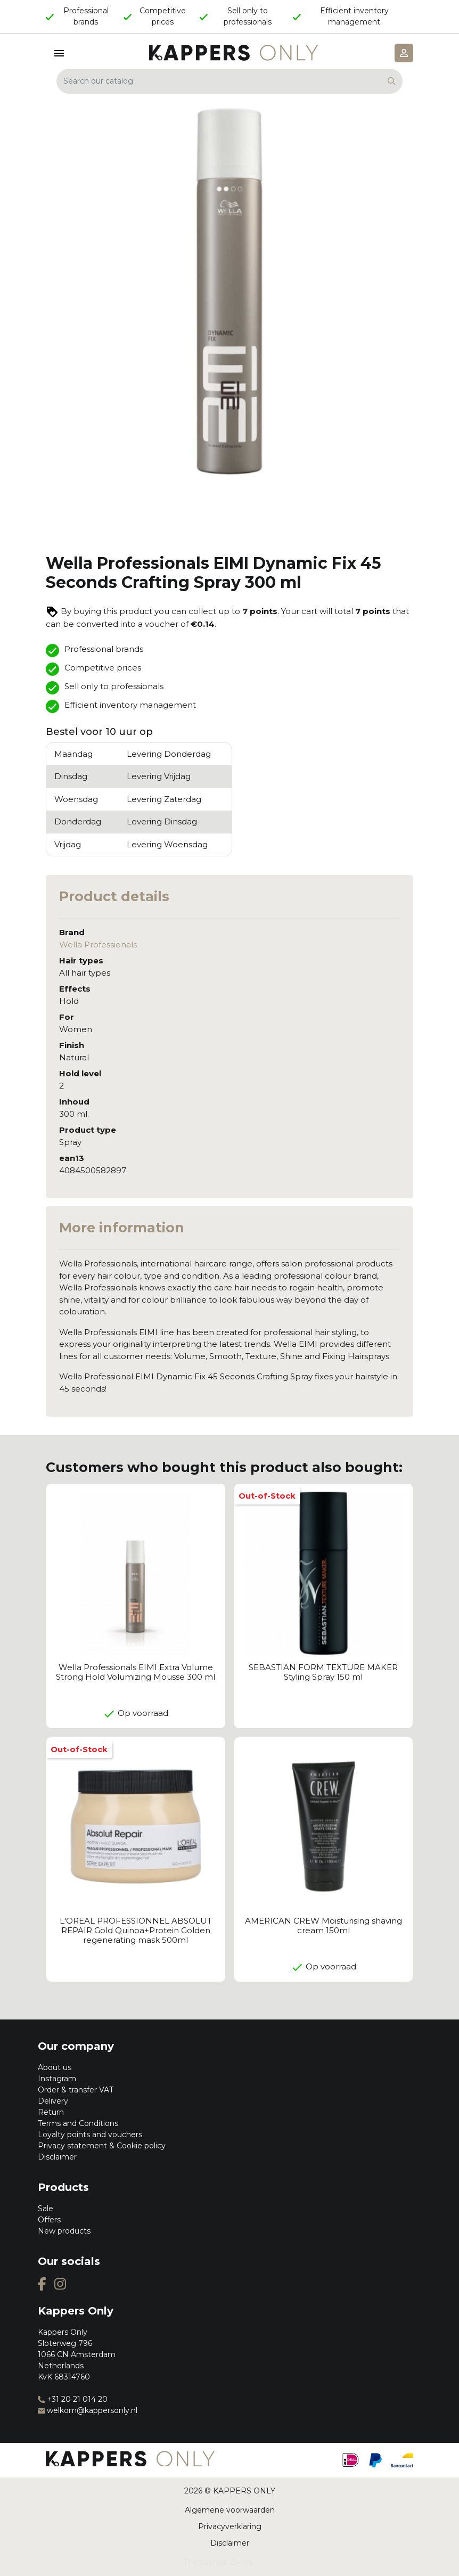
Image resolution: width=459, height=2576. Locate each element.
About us (54, 2067)
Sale (45, 2208)
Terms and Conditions (78, 2123)
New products (64, 2231)
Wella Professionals (98, 944)
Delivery (53, 2101)
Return (51, 2112)
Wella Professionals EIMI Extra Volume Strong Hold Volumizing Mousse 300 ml (135, 1672)
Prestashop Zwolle (218, 2562)
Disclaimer (57, 2157)
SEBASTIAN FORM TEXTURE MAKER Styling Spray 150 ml (323, 1672)
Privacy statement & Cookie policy (102, 2145)
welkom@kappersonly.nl (87, 2410)
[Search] (229, 81)
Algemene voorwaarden (230, 2510)
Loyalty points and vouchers (90, 2134)
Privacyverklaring (229, 2526)
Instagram (57, 2078)
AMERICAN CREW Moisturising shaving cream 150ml (323, 1925)
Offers (49, 2220)
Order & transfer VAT (75, 2090)
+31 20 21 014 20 (73, 2399)
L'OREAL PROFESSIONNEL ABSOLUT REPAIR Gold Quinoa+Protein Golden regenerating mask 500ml (136, 1930)
